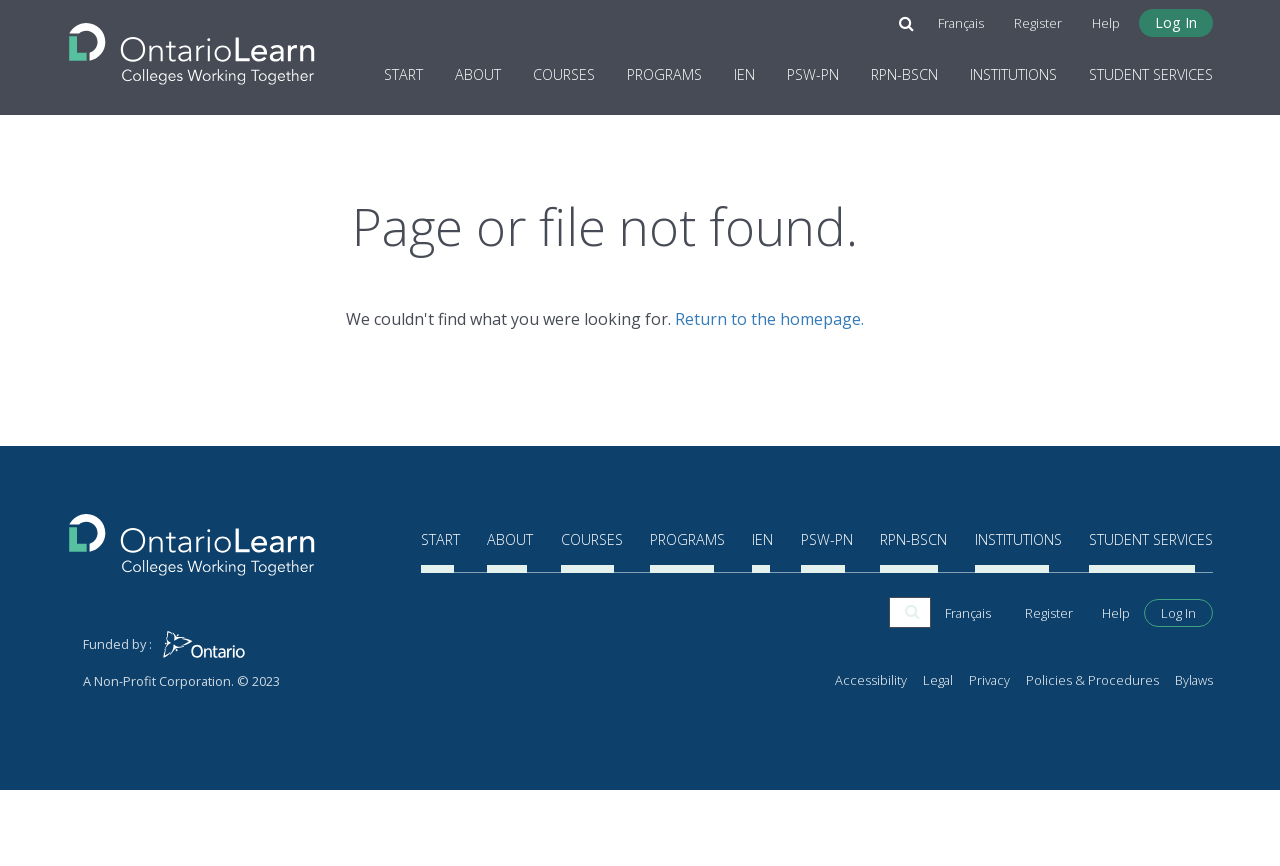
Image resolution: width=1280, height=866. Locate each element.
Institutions (1013, 73)
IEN (744, 73)
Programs (664, 73)
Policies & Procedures (1092, 755)
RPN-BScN (904, 73)
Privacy (989, 755)
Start (403, 73)
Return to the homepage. (769, 319)
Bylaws (1194, 755)
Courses (564, 73)
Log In (1176, 21)
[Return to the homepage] (192, 47)
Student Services (1151, 73)
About (478, 73)
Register (1038, 22)
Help (1106, 22)
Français (961, 22)
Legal (938, 755)
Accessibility (871, 755)
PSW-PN (813, 73)
